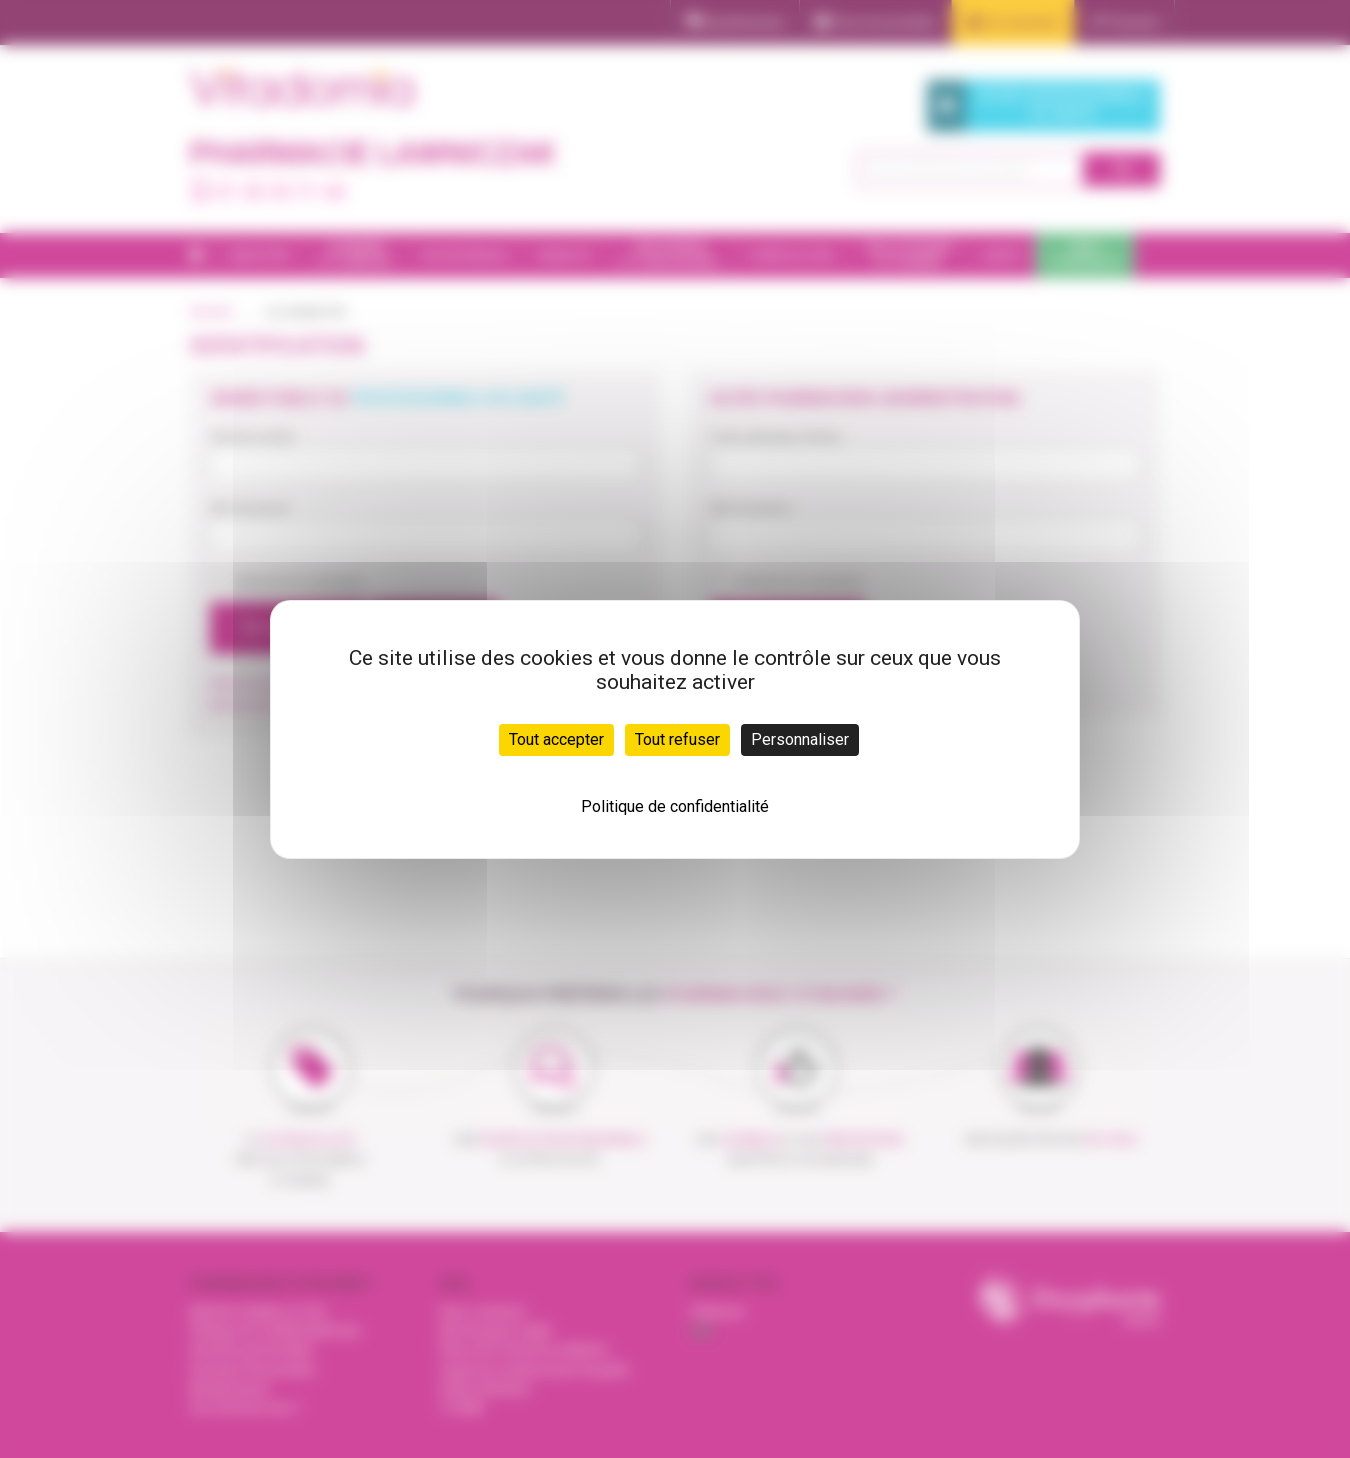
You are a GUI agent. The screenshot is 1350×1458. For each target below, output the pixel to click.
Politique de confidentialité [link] (675, 806)
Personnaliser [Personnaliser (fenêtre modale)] (800, 739)
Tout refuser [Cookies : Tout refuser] (677, 739)
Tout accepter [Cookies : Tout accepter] (556, 739)
